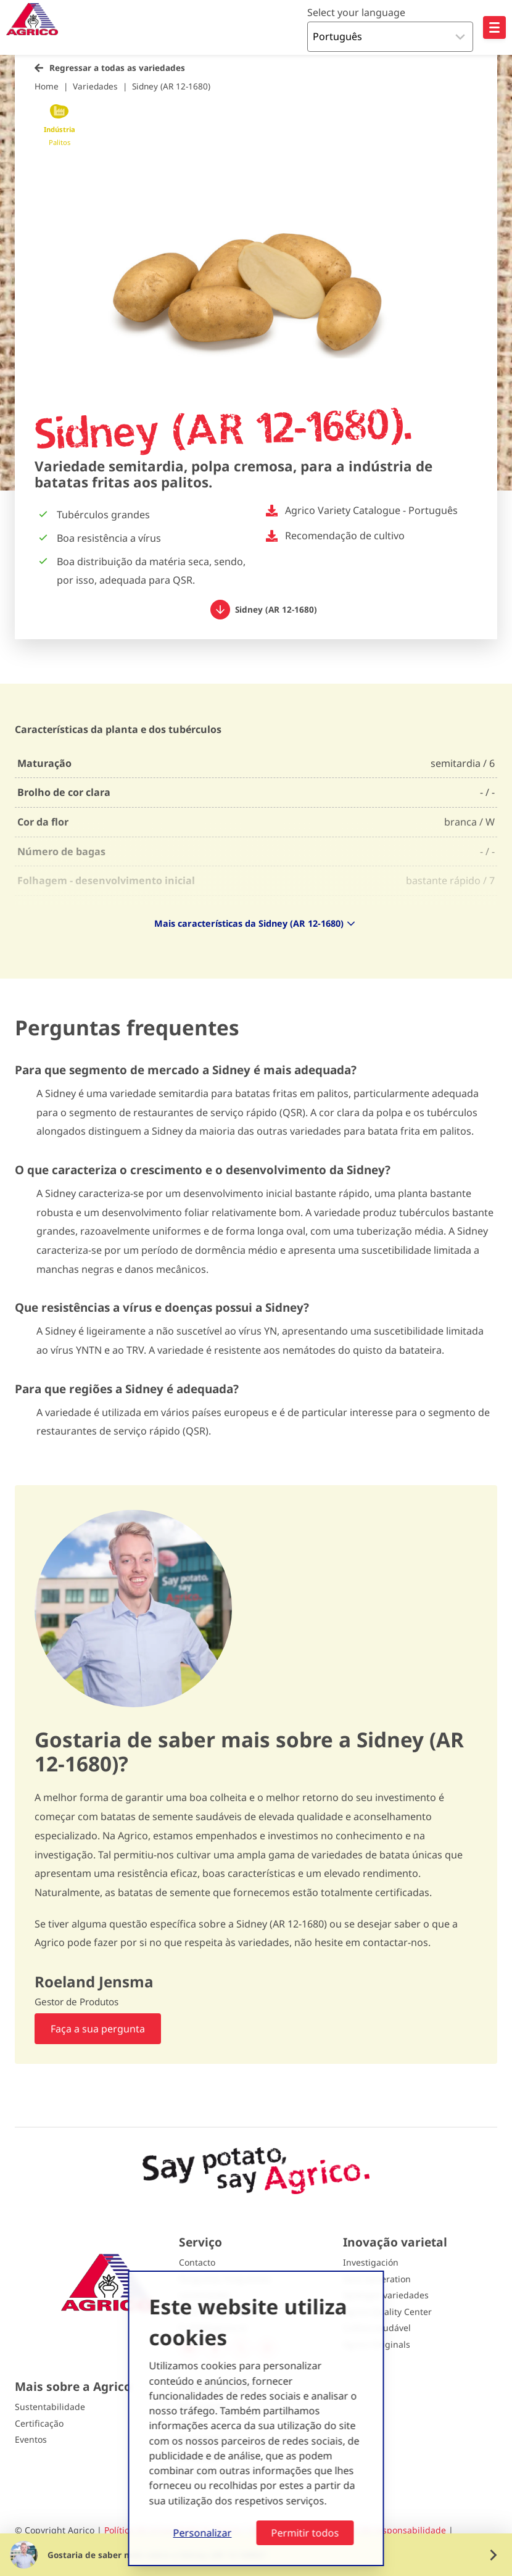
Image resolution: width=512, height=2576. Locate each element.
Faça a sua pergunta (98, 2029)
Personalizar (202, 2533)
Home (47, 86)
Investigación (370, 2262)
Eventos (31, 2439)
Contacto (197, 2262)
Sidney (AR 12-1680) (171, 86)
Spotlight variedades (386, 2295)
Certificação (39, 2423)
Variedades (95, 86)
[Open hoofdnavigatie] (494, 27)
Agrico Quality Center (387, 2311)
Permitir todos (305, 2533)
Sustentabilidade (50, 2406)
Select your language (356, 12)
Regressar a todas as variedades (117, 67)
